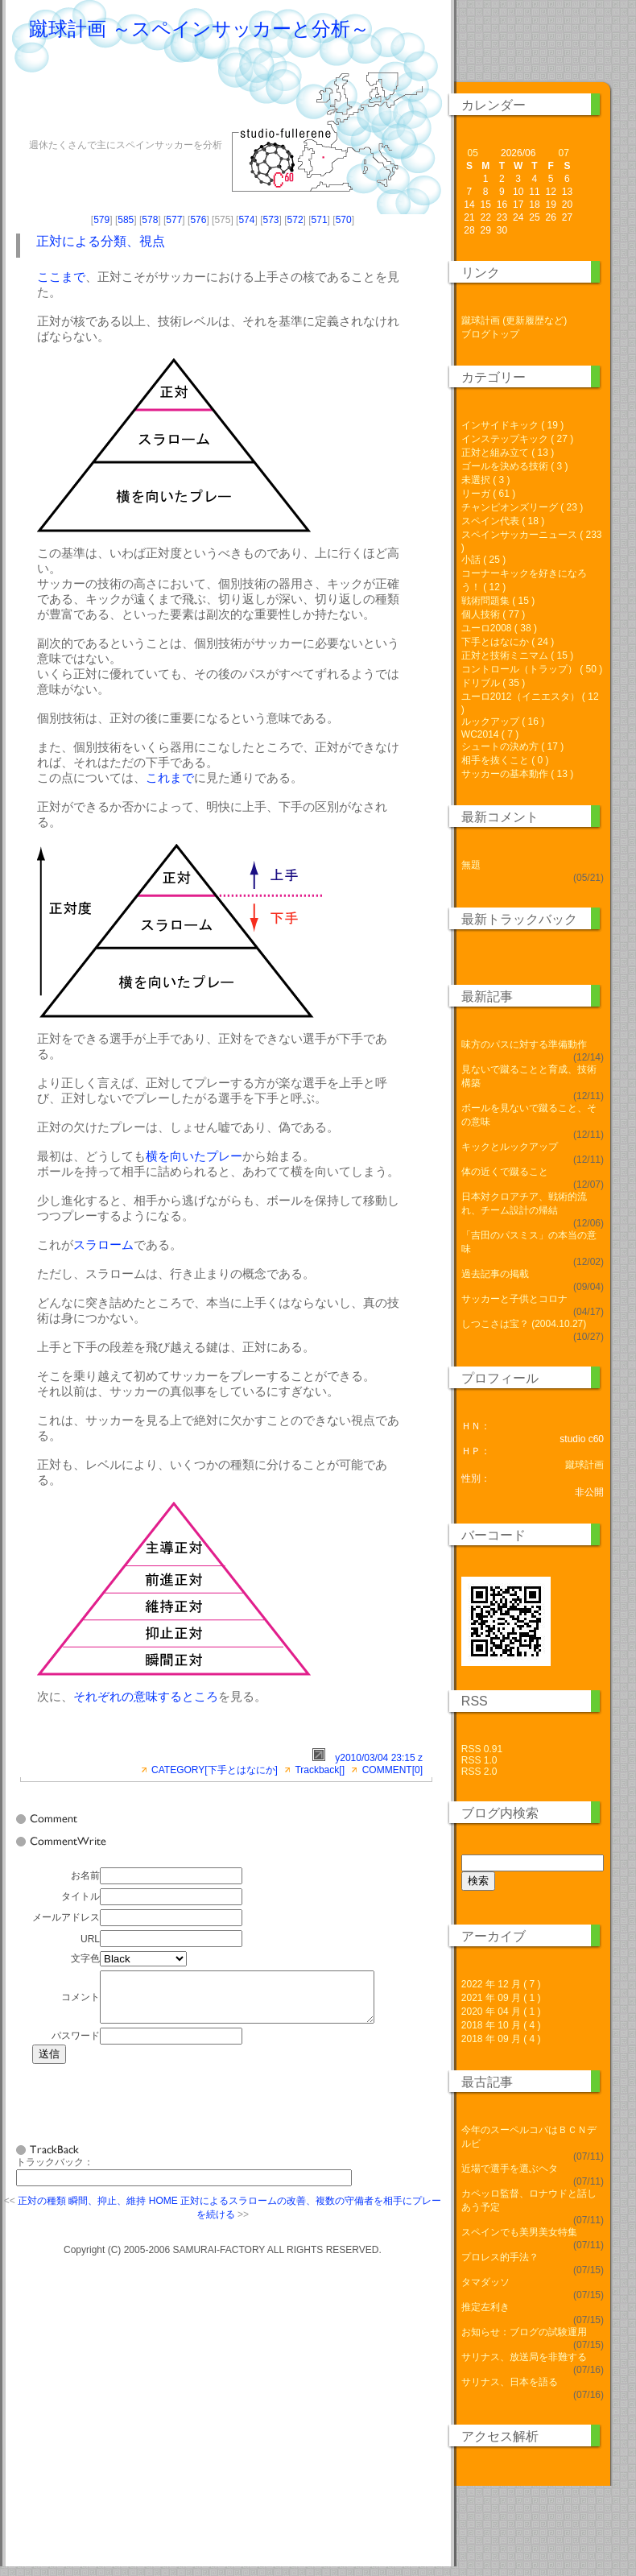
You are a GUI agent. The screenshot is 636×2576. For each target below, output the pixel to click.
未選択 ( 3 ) (485, 480)
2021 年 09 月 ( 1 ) (501, 1997)
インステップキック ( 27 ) (517, 438)
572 (295, 219)
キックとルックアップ (509, 1146)
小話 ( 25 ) (483, 559)
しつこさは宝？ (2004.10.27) (523, 1323)
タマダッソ (485, 2282)
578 (150, 219)
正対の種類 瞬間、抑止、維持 (82, 2210)
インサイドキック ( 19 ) (512, 425)
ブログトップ (490, 334)
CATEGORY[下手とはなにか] (214, 1770)
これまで (170, 777)
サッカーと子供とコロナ (514, 1299)
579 (101, 219)
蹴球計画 (584, 1464)
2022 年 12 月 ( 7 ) (501, 1984)
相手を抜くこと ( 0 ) (505, 760)
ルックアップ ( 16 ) (502, 721)
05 (472, 153)
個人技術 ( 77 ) (493, 614)
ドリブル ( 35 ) (493, 682)
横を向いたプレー (194, 1156)
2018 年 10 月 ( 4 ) (501, 2025)
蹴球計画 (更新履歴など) (514, 320)
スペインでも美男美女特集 (519, 2232)
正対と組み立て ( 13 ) (507, 452)
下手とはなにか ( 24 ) (507, 641)
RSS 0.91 (481, 1749)
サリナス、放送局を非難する (524, 2357)
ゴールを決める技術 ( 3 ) (514, 466)
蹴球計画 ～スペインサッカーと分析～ (199, 28)
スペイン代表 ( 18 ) (502, 521)
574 (246, 219)
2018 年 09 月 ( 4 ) (501, 2039)
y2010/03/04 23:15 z (379, 1758)
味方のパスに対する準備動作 (524, 1044)
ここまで (61, 276)
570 (344, 219)
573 (270, 219)
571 (320, 219)
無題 (471, 864)
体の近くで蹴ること (504, 1171)
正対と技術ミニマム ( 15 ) (517, 655)
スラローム (103, 1244)
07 (564, 153)
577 (174, 219)
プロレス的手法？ (500, 2257)
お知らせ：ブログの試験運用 (524, 2332)
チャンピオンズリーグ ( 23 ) (522, 507)
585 (126, 219)
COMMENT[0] (392, 1770)
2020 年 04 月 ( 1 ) (501, 2011)
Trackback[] (320, 1770)
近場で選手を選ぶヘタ (509, 2168)
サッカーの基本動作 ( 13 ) (517, 773)
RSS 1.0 (479, 1760)
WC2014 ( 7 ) (489, 734)
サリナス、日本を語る (509, 2382)
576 (198, 219)
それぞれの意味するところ (145, 1696)
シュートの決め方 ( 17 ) (512, 746)
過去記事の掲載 (495, 1274)
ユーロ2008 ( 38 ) (499, 628)
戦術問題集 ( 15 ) (498, 600)
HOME (163, 2210)
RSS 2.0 (479, 1771)
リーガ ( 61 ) (488, 493)
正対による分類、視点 (100, 241)
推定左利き (485, 2307)
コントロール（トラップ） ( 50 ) (531, 669)
